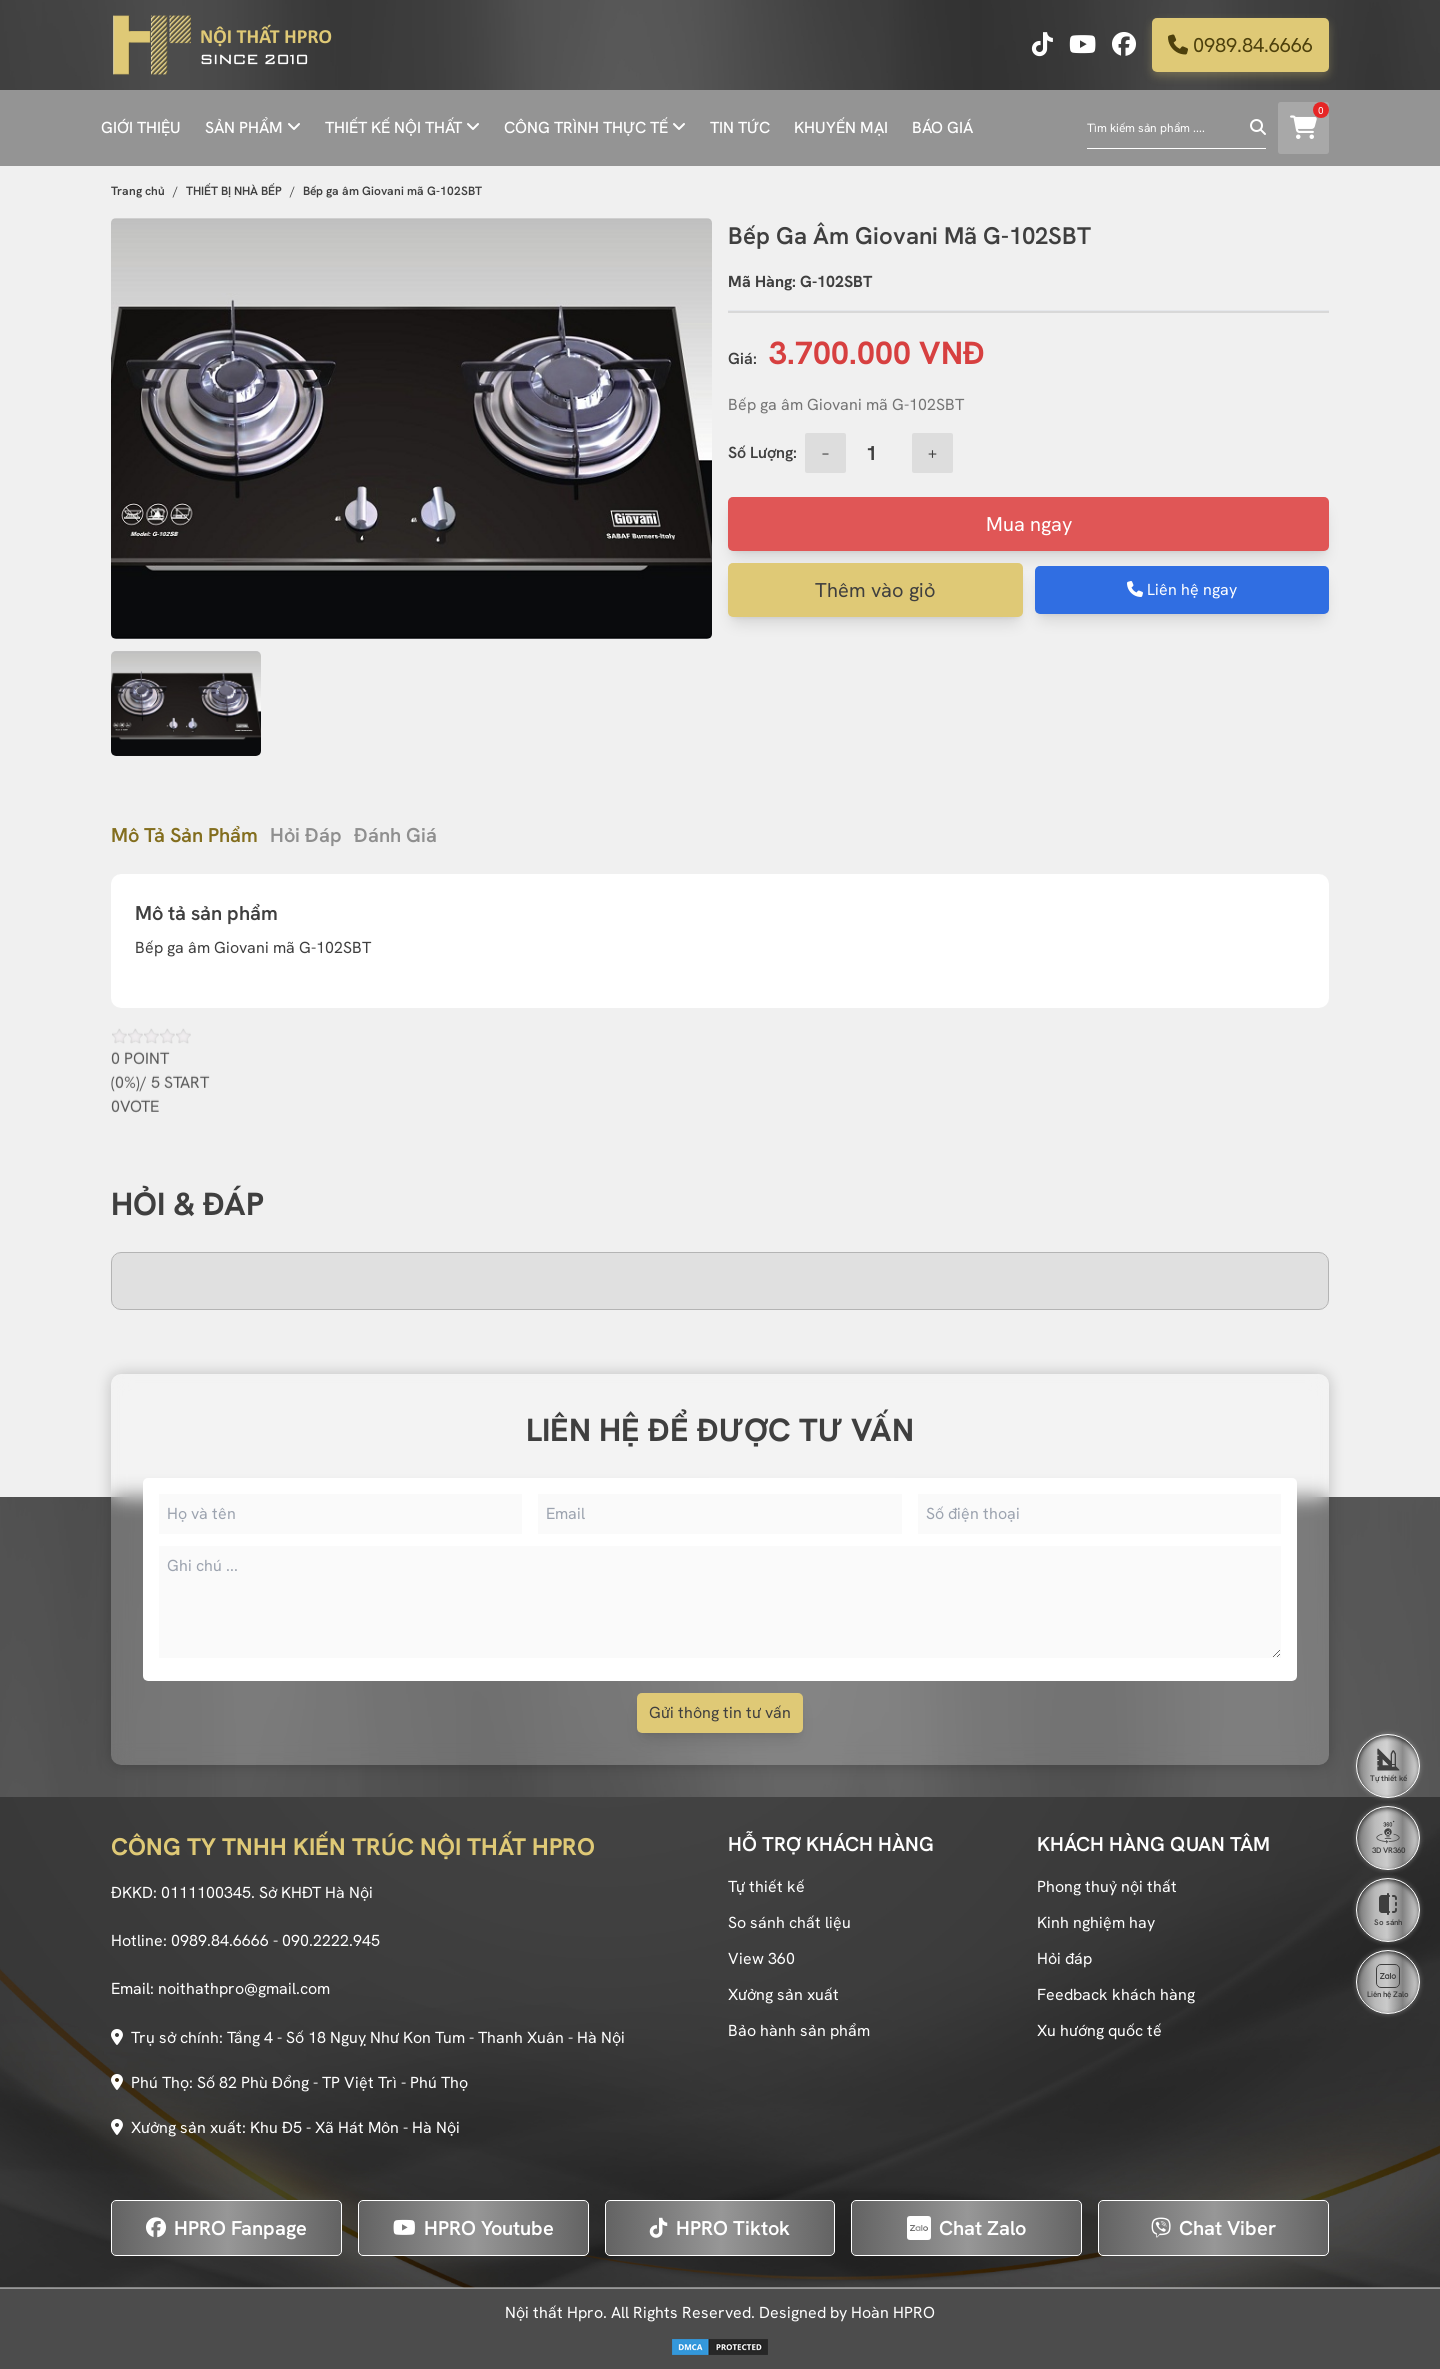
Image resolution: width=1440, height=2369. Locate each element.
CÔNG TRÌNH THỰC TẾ (586, 127)
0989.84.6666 (1240, 45)
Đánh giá (395, 835)
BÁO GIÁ (942, 127)
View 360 (761, 1958)
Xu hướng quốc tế (1099, 2030)
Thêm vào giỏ (875, 590)
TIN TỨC (740, 127)
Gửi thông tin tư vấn (720, 1712)
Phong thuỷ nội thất (1107, 1886)
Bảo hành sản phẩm (799, 2030)
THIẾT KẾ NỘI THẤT (393, 127)
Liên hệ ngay (1182, 589)
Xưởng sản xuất (783, 1994)
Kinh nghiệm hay (1096, 1922)
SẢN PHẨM (244, 127)
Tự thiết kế (766, 1886)
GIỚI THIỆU (141, 127)
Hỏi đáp (306, 835)
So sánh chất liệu (789, 1922)
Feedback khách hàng (1116, 1994)
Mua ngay (1029, 524)
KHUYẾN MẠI (841, 127)
